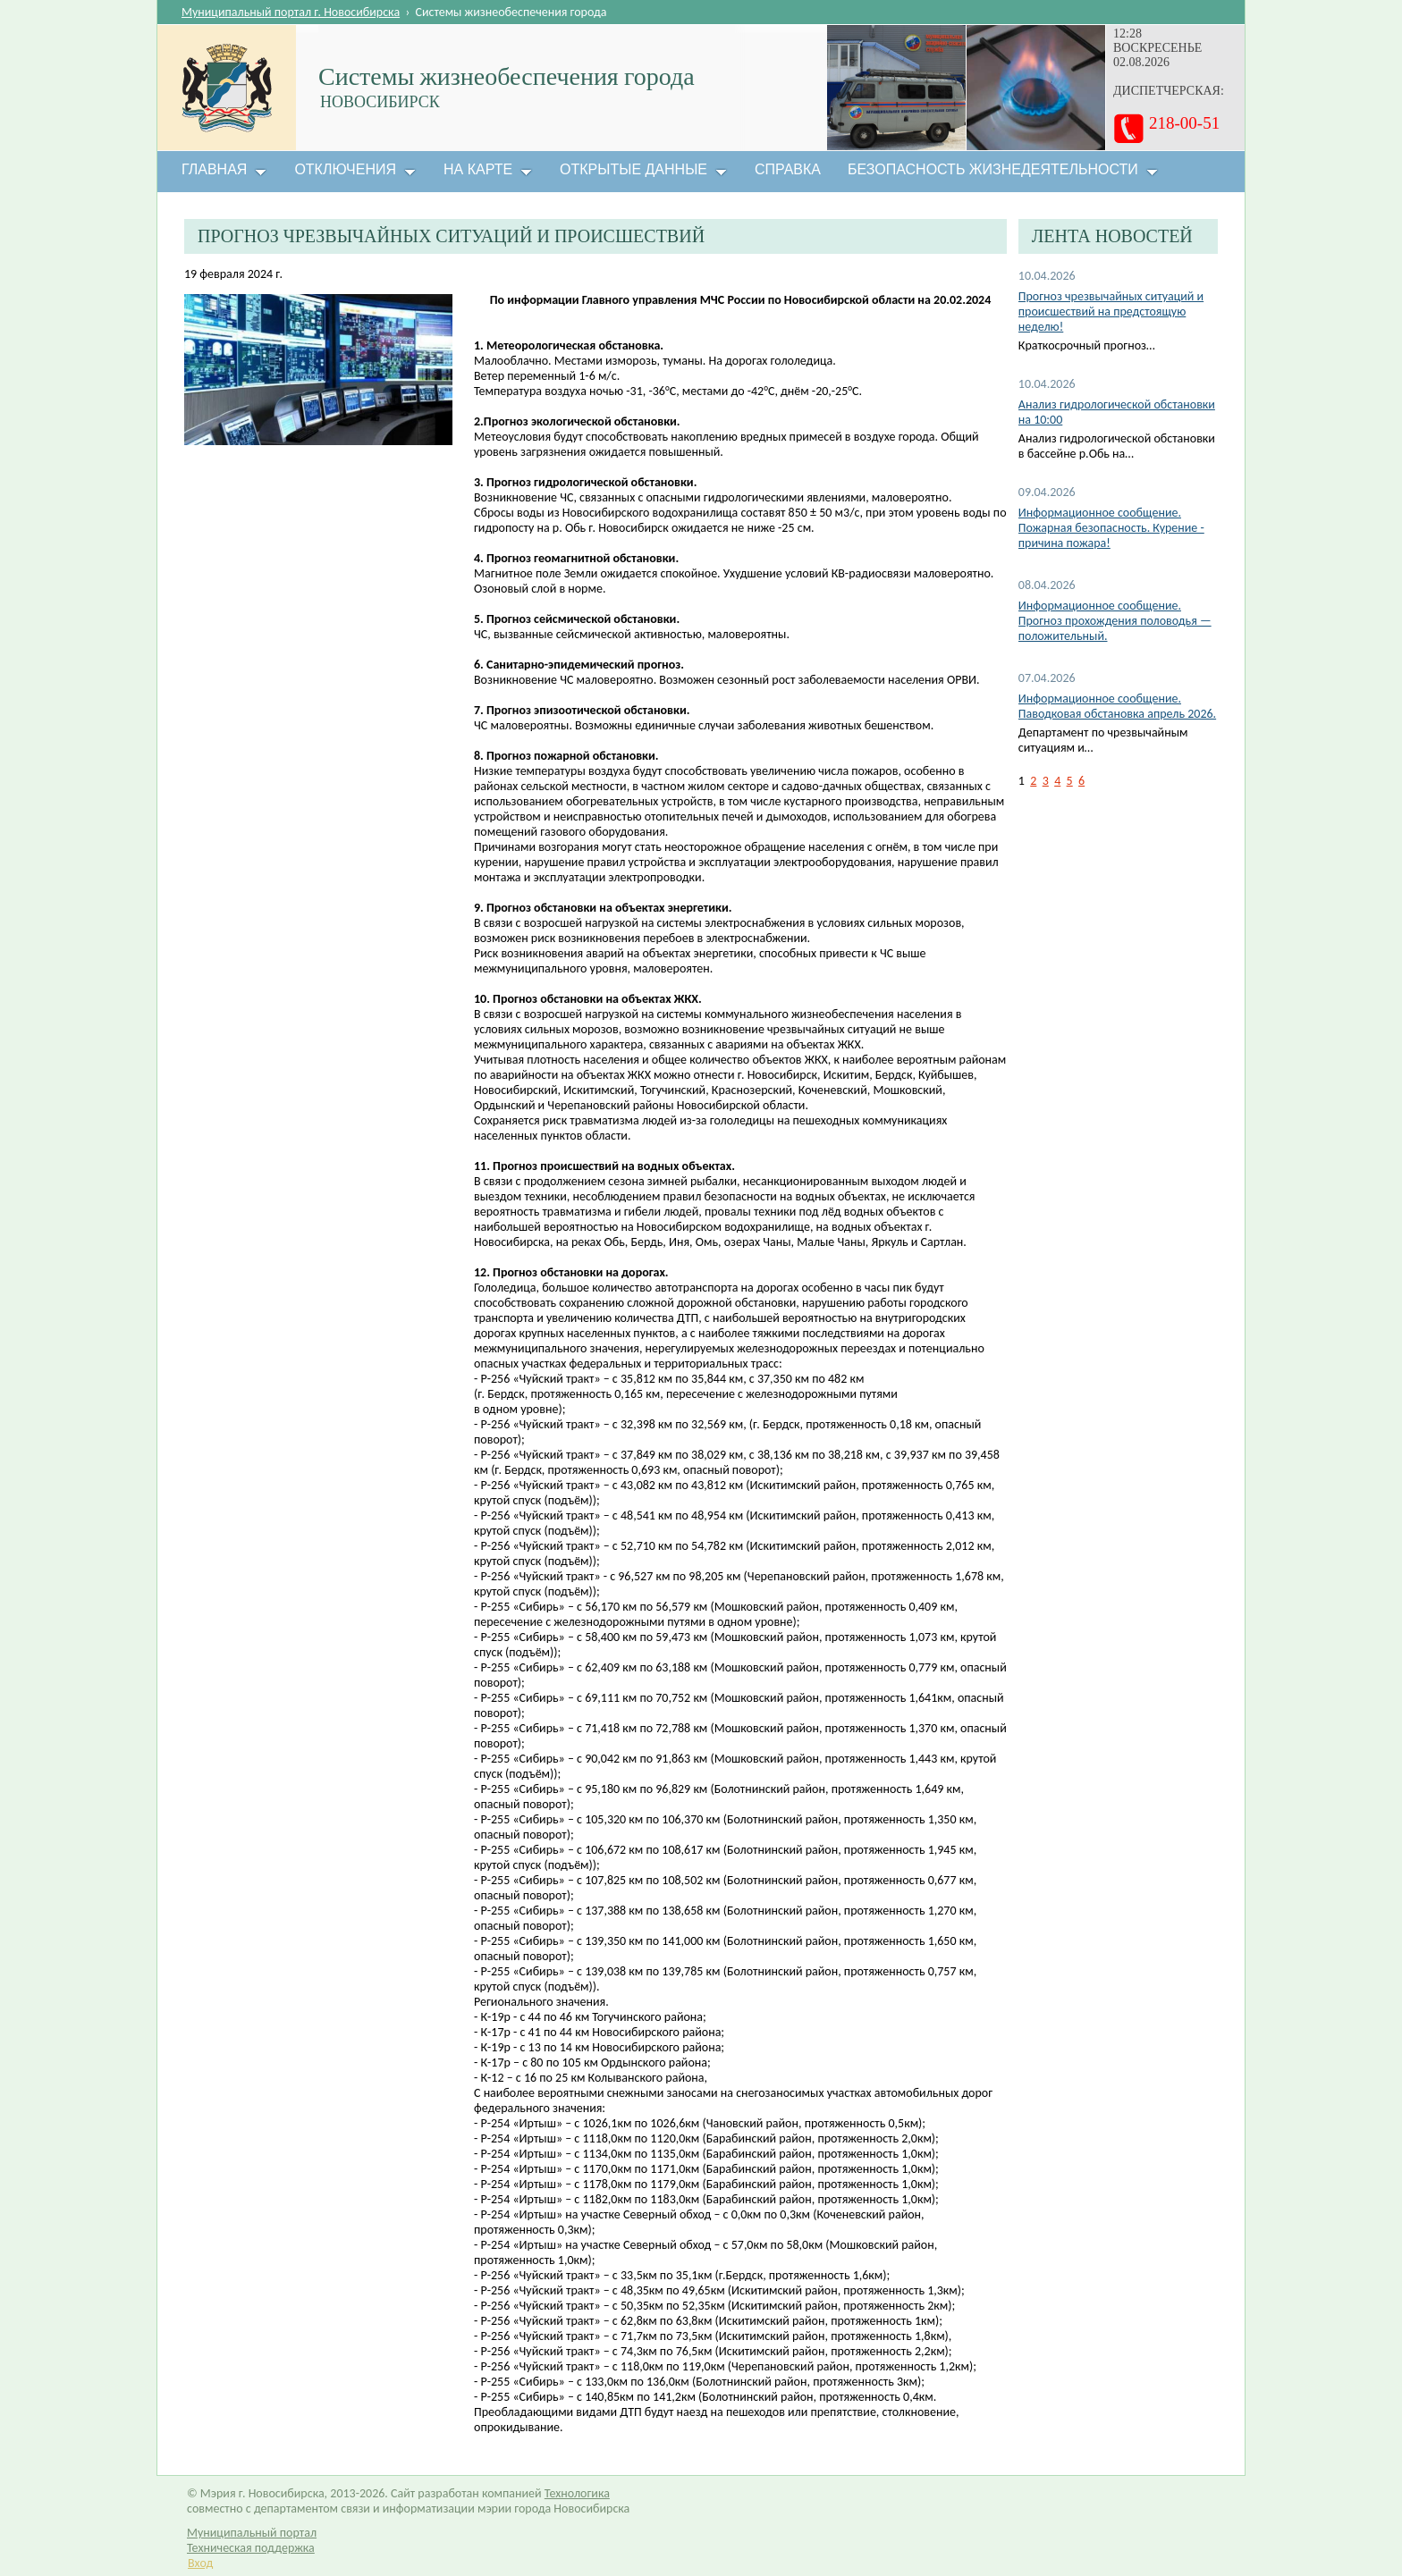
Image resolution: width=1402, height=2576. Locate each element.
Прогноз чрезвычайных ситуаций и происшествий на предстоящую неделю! (1111, 311)
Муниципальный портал (252, 2532)
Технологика (577, 2493)
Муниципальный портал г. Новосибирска (291, 12)
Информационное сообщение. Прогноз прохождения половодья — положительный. (1115, 621)
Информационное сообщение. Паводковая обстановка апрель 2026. (1117, 706)
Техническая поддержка (251, 2547)
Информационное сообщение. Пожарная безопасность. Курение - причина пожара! (1111, 528)
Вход (200, 2563)
